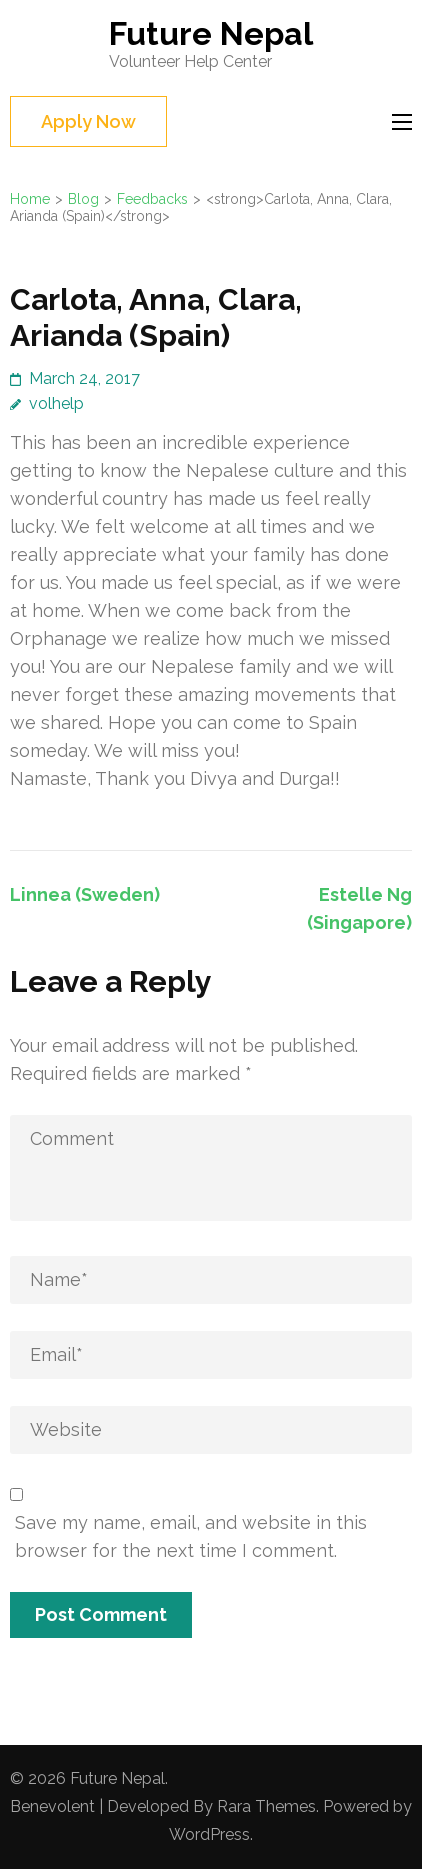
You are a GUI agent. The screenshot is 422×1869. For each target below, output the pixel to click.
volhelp (56, 403)
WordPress (209, 1834)
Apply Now (88, 121)
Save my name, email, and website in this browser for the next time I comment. (191, 1536)
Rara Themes (266, 1806)
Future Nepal (211, 33)
